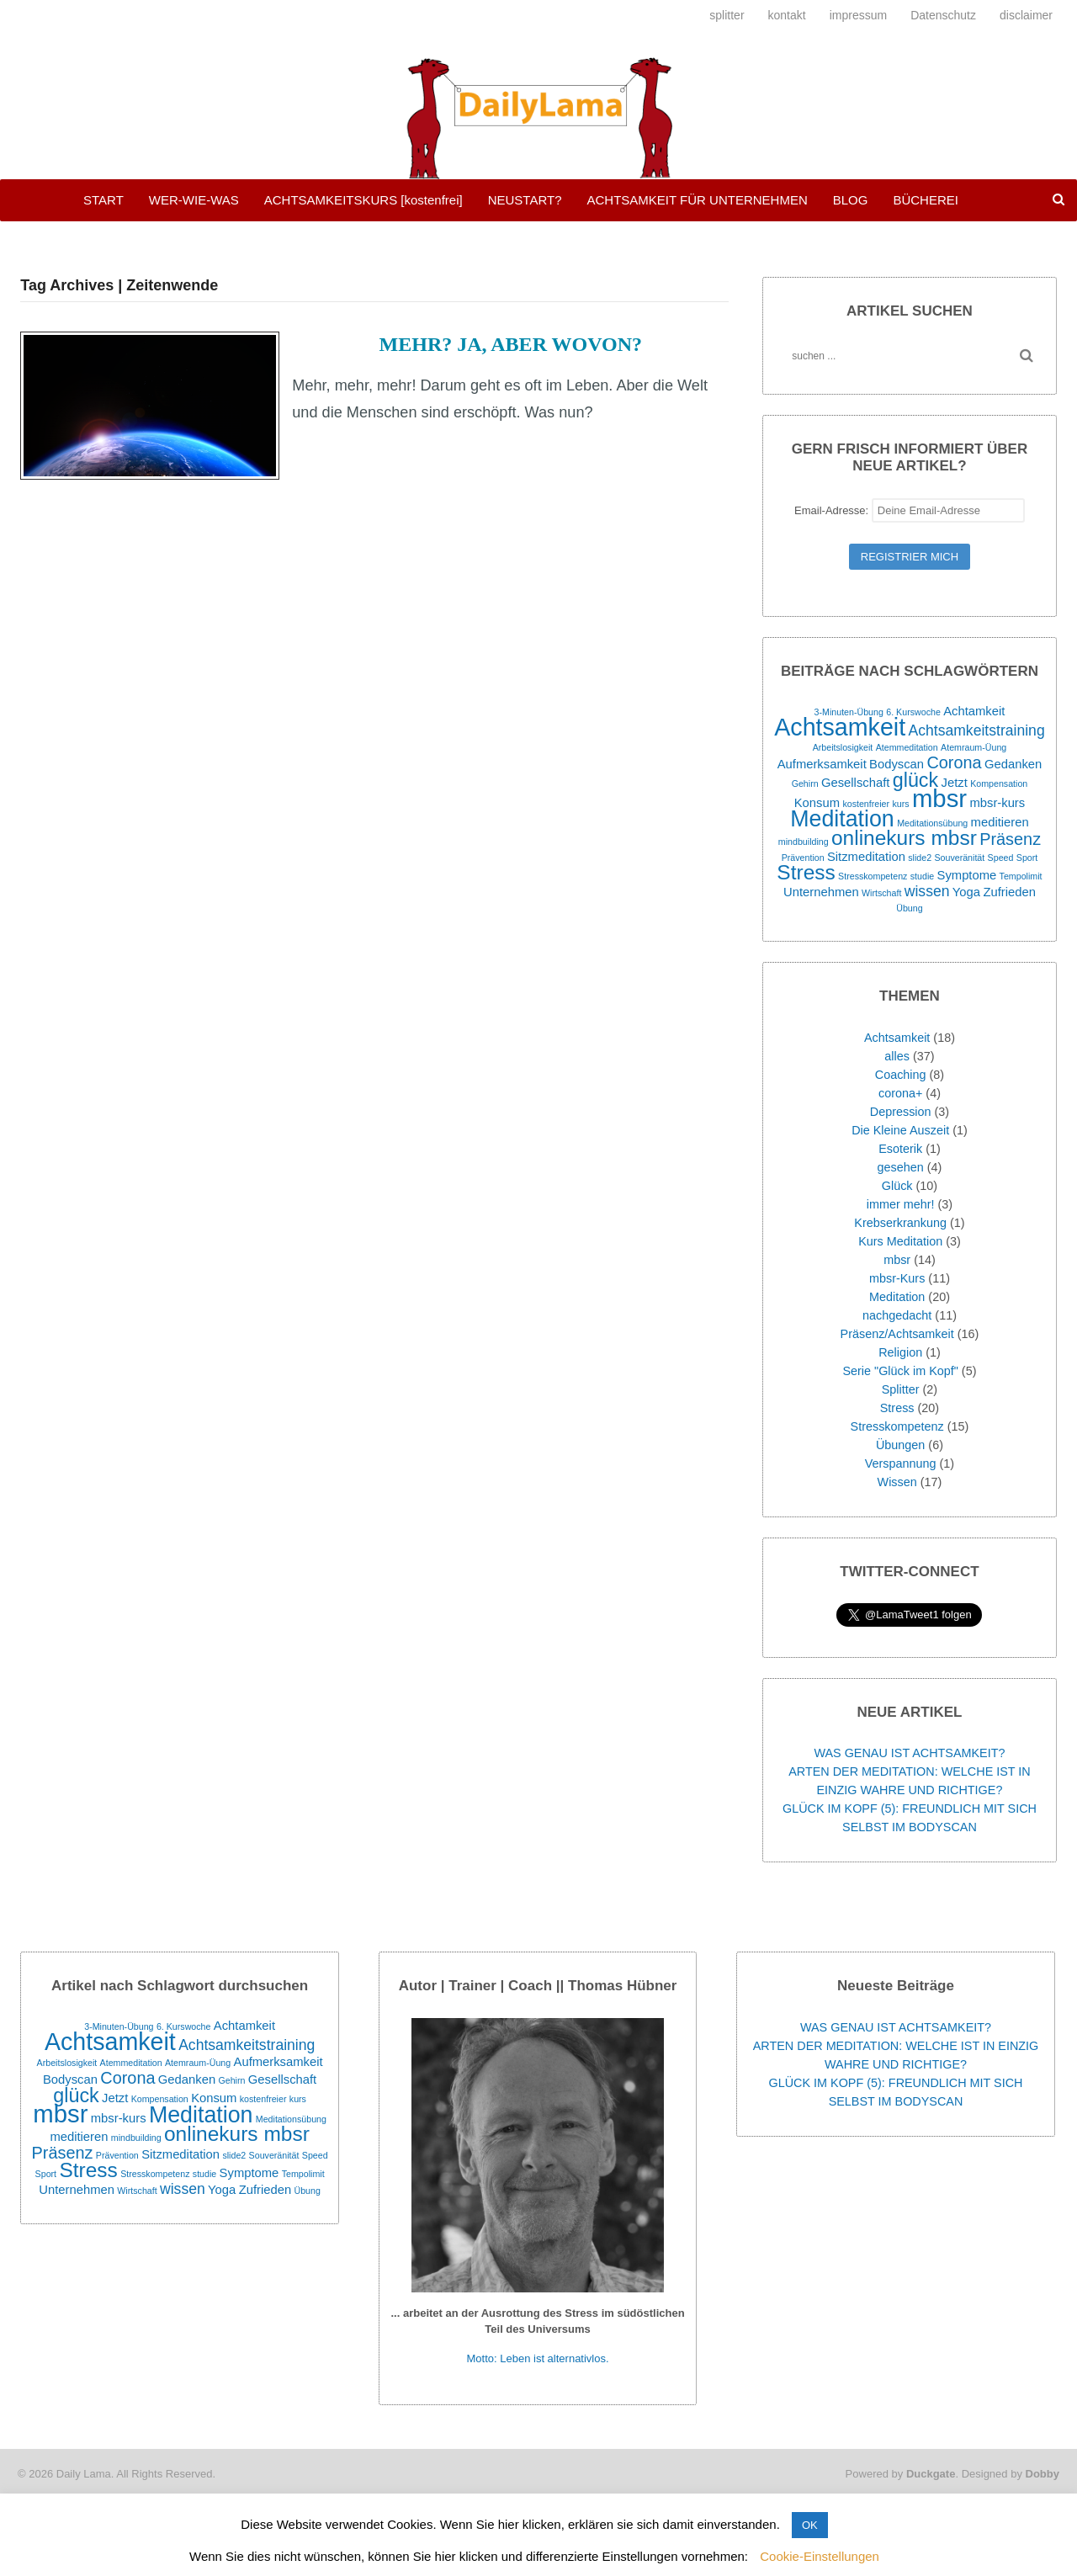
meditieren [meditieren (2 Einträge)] (1000, 822)
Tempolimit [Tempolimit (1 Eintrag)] (1021, 876)
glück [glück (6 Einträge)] (915, 780)
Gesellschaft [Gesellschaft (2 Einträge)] (855, 782)
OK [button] (810, 2525)
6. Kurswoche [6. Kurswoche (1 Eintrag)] (913, 712)
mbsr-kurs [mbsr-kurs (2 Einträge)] (997, 803)
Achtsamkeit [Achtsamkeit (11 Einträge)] (839, 727)
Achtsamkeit (897, 1037)
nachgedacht (896, 1315)
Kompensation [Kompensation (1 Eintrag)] (998, 783)
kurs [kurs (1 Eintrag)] (900, 804)
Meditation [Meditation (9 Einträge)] (842, 818)
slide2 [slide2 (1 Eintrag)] (919, 857)
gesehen (901, 1167)
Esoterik (900, 1148)
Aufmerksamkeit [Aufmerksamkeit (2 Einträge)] (822, 764)
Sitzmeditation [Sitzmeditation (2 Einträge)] (866, 856)
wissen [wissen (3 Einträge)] (927, 891)
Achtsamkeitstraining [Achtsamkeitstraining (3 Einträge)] (976, 730)
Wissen (897, 1482)
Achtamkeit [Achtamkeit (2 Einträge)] (974, 711)
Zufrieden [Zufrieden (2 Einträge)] (1009, 892)
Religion (900, 1352)
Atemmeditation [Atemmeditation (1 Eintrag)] (907, 747)
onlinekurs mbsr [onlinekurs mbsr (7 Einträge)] (904, 837)
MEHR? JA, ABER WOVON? (510, 344)
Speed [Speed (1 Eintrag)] (1001, 857)
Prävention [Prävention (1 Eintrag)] (803, 857)
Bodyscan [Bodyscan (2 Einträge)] (896, 764)
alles (897, 1056)
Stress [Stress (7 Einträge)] (806, 872)
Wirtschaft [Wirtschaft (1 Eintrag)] (881, 893)
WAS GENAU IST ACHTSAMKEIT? (909, 1753)
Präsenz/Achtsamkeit (897, 1334)
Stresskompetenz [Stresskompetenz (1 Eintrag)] (872, 876)
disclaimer (1026, 15)
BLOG (850, 200)
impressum (858, 15)
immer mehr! (901, 1204)
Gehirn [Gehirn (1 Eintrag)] (805, 783)
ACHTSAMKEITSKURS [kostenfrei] (363, 200)
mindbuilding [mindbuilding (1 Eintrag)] (803, 842)
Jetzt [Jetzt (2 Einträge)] (955, 782)
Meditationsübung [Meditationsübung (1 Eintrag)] (932, 823)
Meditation (897, 1297)
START (103, 200)
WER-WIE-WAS (194, 200)
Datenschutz (943, 15)
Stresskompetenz (897, 1426)
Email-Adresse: (909, 510)
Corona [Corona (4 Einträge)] (953, 762)
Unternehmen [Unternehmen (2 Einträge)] (821, 892)
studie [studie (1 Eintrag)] (922, 876)
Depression (900, 1111)
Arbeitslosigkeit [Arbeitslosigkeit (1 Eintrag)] (843, 747)
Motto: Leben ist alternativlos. (538, 2358)
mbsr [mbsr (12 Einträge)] (939, 798)
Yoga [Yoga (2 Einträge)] (966, 892)
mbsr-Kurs (897, 1278)
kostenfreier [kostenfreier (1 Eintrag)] (865, 804)
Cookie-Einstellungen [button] (819, 2556)
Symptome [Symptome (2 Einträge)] (967, 875)
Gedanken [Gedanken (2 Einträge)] (1013, 764)
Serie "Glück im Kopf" (900, 1371)
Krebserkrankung (900, 1223)
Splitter (901, 1389)
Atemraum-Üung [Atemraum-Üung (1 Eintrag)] (973, 747)
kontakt (787, 15)
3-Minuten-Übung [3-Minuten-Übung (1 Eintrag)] (848, 712)
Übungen (900, 1445)
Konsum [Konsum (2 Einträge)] (817, 803)
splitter (726, 15)
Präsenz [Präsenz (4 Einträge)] (1010, 839)
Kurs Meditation (900, 1241)
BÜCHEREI (925, 200)
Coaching (900, 1074)
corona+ (900, 1093)
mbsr (896, 1260)
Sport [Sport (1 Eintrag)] (1026, 857)
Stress (897, 1408)
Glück (897, 1185)
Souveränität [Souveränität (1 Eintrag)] (959, 857)
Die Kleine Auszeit (900, 1130)
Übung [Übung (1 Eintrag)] (909, 908)
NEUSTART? (525, 200)
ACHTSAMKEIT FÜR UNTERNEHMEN (696, 200)
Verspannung (900, 1463)
